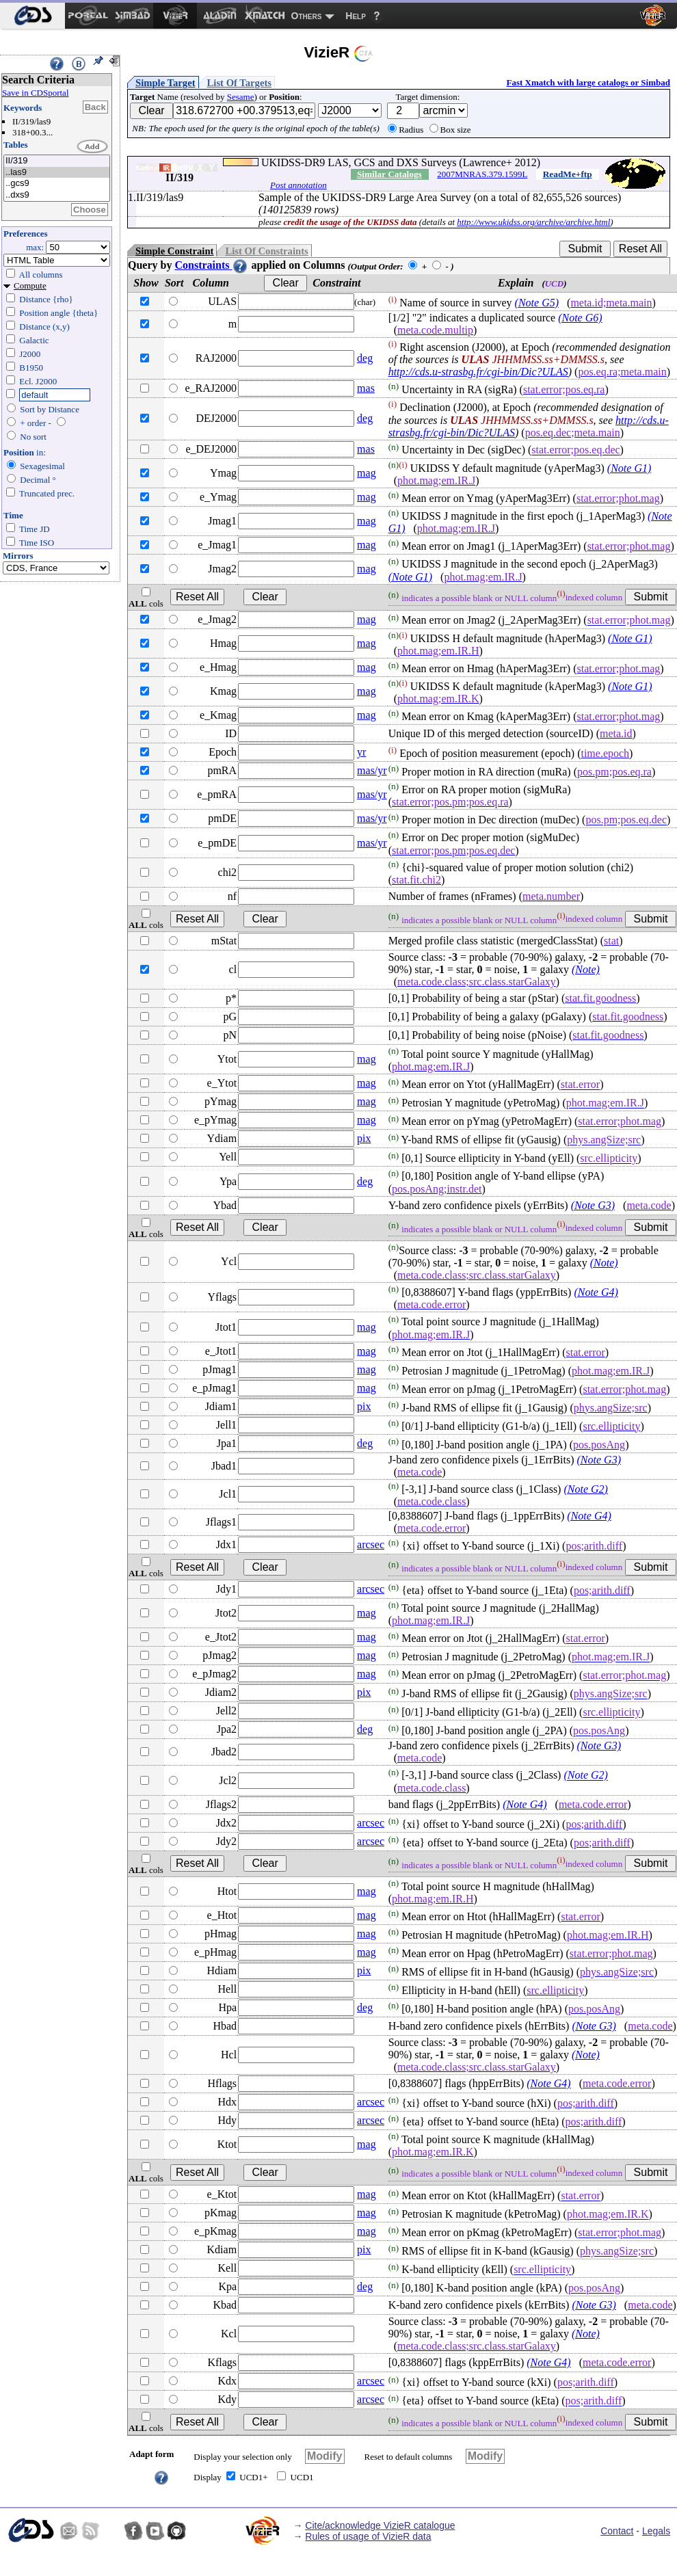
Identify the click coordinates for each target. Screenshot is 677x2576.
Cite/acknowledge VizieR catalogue (380, 2525)
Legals (656, 2530)
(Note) (586, 969)
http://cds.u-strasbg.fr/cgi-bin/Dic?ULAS (478, 371)
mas (366, 388)
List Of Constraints (266, 250)
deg (365, 358)
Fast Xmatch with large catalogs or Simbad (588, 82)
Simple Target (165, 82)
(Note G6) (580, 317)
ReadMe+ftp (567, 174)
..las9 (56, 172)
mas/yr (372, 770)
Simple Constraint (174, 250)
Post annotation (298, 185)
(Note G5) (537, 302)
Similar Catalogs (389, 174)
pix (364, 1138)
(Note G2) (585, 1489)
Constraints (211, 265)
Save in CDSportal (35, 93)
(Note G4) (596, 1292)
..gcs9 (56, 183)
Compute (30, 285)
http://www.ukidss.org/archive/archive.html (533, 222)
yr (361, 752)
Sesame (240, 97)
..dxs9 (56, 195)
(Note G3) (593, 1205)
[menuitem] (32, 16)
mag (366, 473)
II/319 (56, 161)
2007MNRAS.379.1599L (482, 174)
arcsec (370, 1544)
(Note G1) (629, 468)
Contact (616, 2530)
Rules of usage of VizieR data (368, 2536)
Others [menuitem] (306, 15)
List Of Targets (239, 82)
